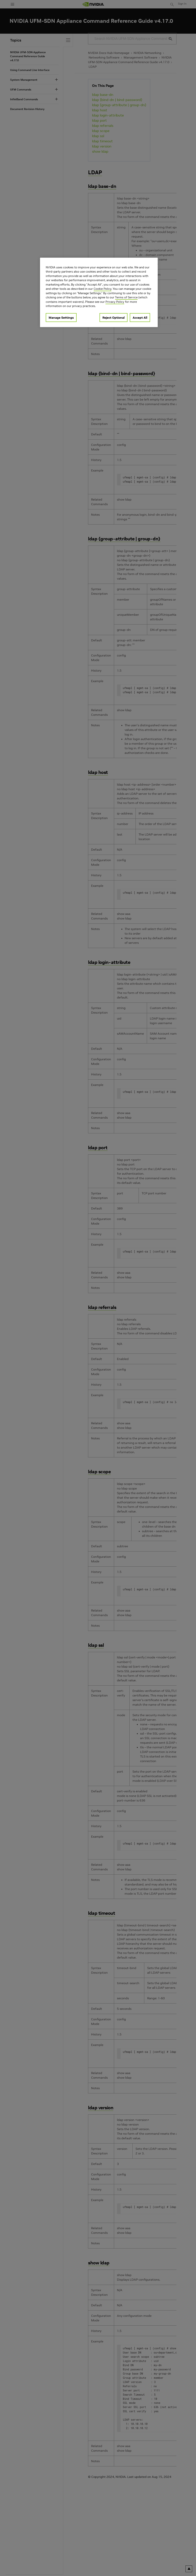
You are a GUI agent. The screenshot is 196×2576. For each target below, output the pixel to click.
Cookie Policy (102, 289)
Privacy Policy (114, 302)
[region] (99, 292)
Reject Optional (113, 317)
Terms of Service (126, 297)
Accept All (140, 317)
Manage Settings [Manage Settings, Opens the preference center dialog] (61, 317)
